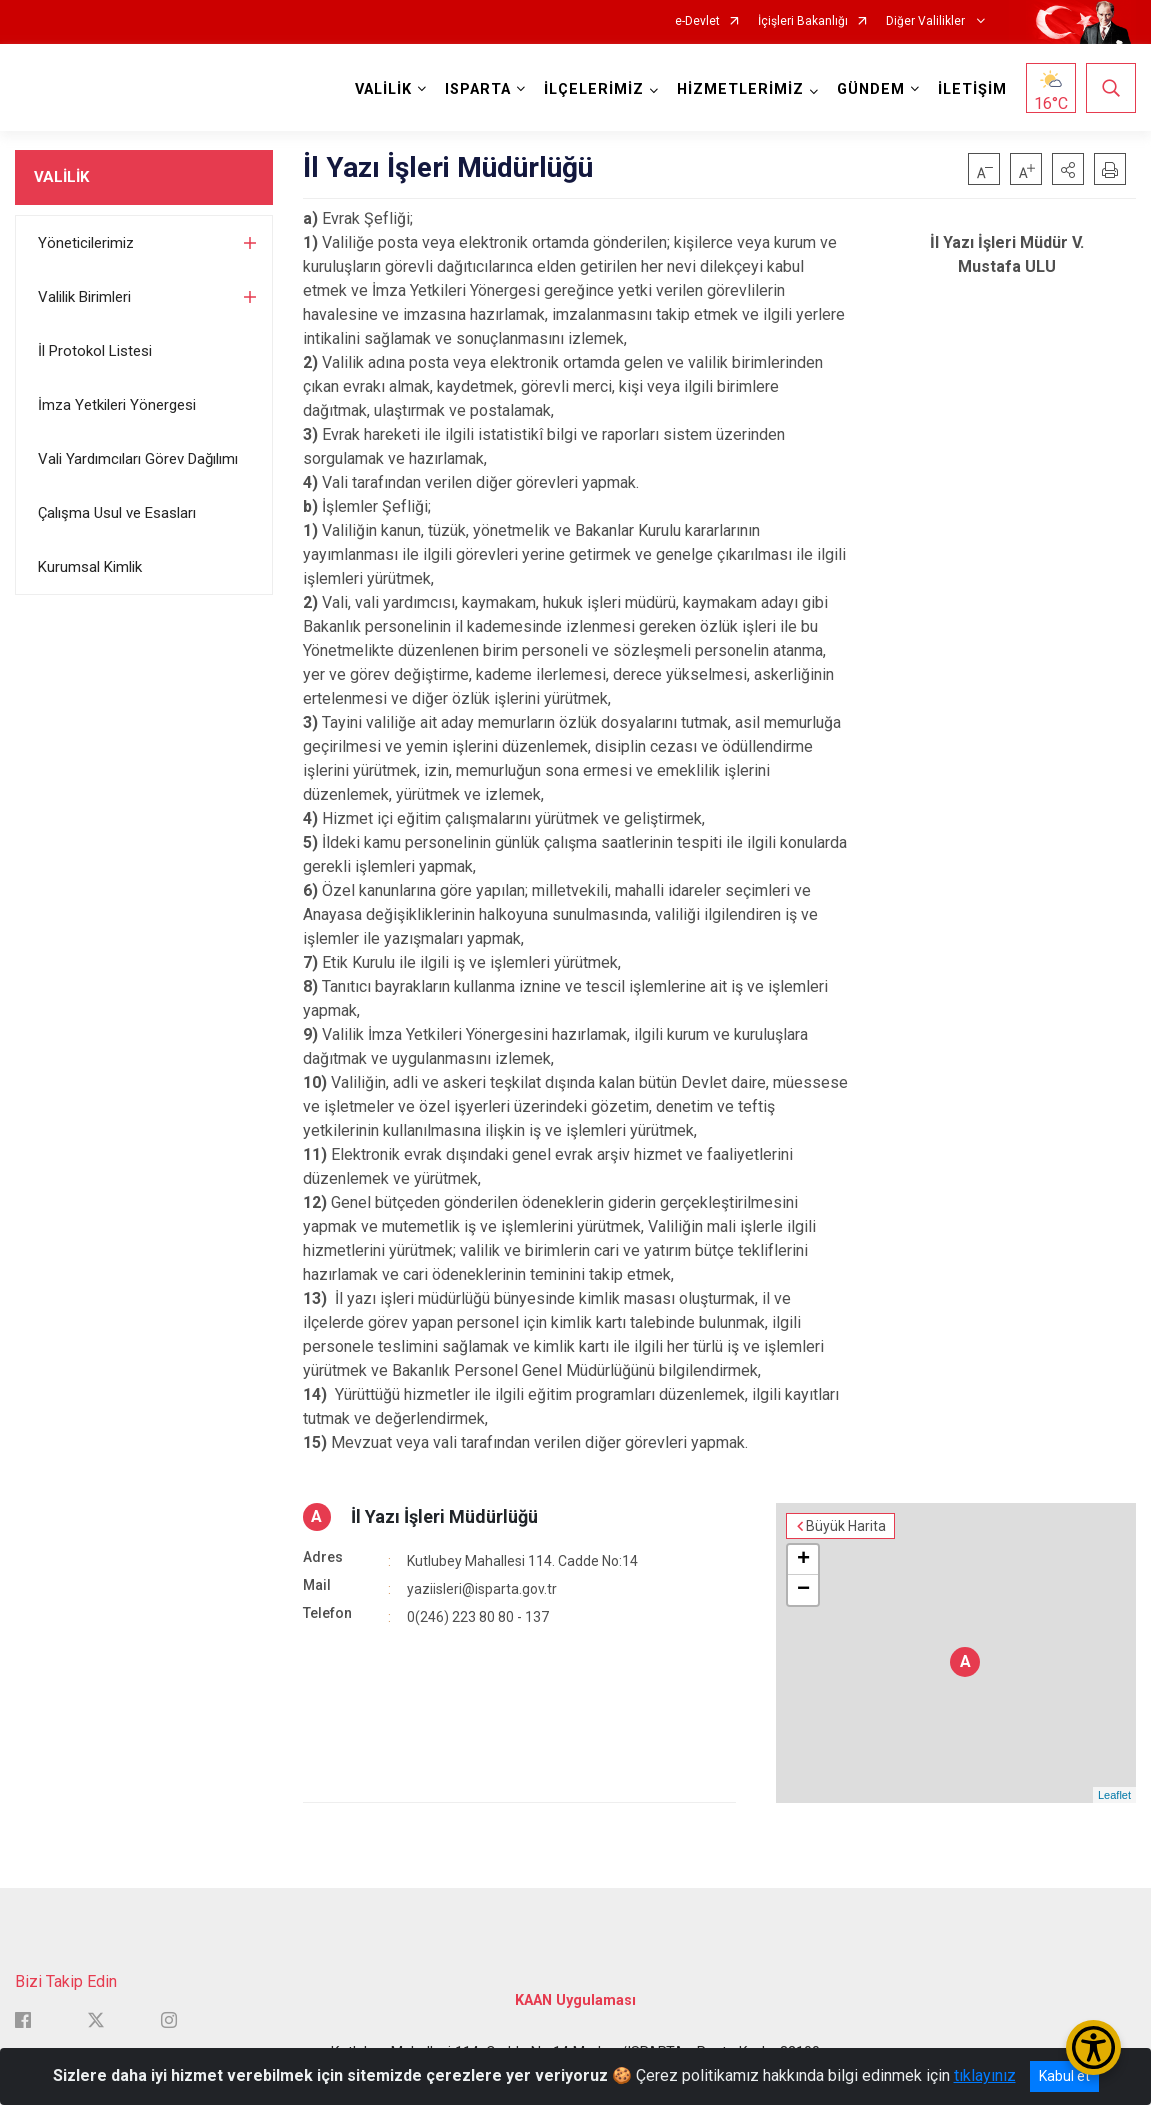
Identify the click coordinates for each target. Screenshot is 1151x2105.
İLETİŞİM (972, 89)
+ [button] (803, 1560)
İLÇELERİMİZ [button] (594, 89)
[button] (1068, 169)
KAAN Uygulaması (575, 2000)
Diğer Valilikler (927, 21)
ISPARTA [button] (478, 89)
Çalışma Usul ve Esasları (117, 513)
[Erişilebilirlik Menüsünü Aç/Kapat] (1093, 2047)
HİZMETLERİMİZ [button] (740, 89)
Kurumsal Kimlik (90, 567)
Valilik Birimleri (84, 297)
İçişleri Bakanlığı (803, 21)
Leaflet (1114, 1795)
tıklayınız (985, 2075)
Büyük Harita (846, 1526)
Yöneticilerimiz (86, 243)
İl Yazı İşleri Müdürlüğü (444, 1516)
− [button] (803, 1590)
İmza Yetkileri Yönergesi (117, 405)
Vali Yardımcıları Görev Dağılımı (138, 459)
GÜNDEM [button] (871, 89)
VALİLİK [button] (383, 89)
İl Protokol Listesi (95, 351)
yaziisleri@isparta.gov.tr (482, 1589)
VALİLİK (61, 177)
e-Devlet (697, 21)
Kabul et (1064, 2076)
